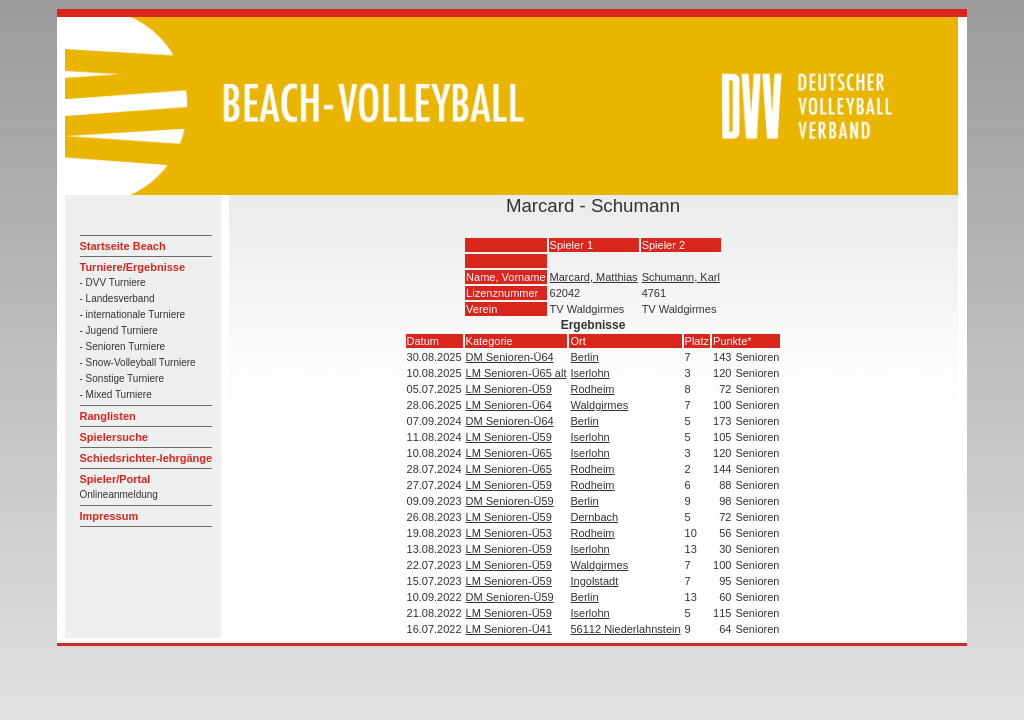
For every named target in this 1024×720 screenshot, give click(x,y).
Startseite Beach (123, 246)
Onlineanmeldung (119, 494)
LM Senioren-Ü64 (509, 405)
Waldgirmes (599, 405)
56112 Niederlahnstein (625, 629)
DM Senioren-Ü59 (510, 501)
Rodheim (592, 389)
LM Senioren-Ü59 (509, 389)
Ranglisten (108, 416)
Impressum (109, 516)
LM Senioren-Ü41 (509, 629)
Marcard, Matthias (594, 277)
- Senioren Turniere (123, 346)
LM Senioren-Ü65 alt (516, 373)
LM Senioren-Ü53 (509, 533)
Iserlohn (589, 373)
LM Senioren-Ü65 (509, 453)
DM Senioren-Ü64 (510, 357)
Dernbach (594, 517)
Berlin (584, 357)
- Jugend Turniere (119, 330)
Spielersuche (114, 437)
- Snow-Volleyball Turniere (138, 362)
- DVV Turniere (113, 282)
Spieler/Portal (115, 479)
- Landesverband (117, 298)
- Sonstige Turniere (122, 378)
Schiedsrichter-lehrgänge (146, 458)
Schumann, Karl (681, 277)
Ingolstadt (594, 581)
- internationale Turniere (133, 314)
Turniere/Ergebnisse (133, 267)
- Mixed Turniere (116, 394)
